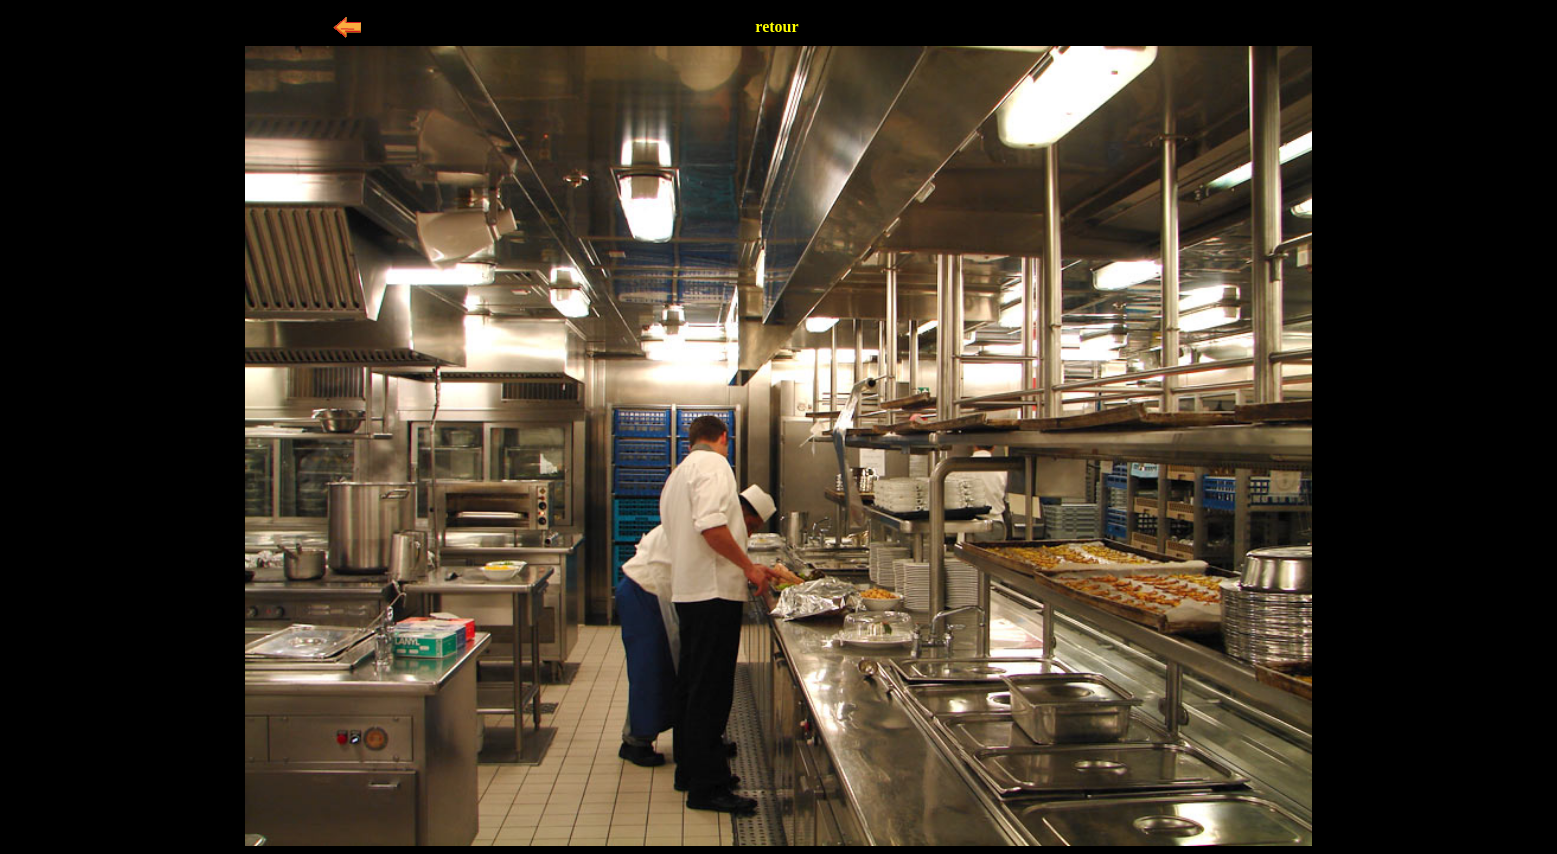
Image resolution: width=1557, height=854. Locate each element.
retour (776, 26)
